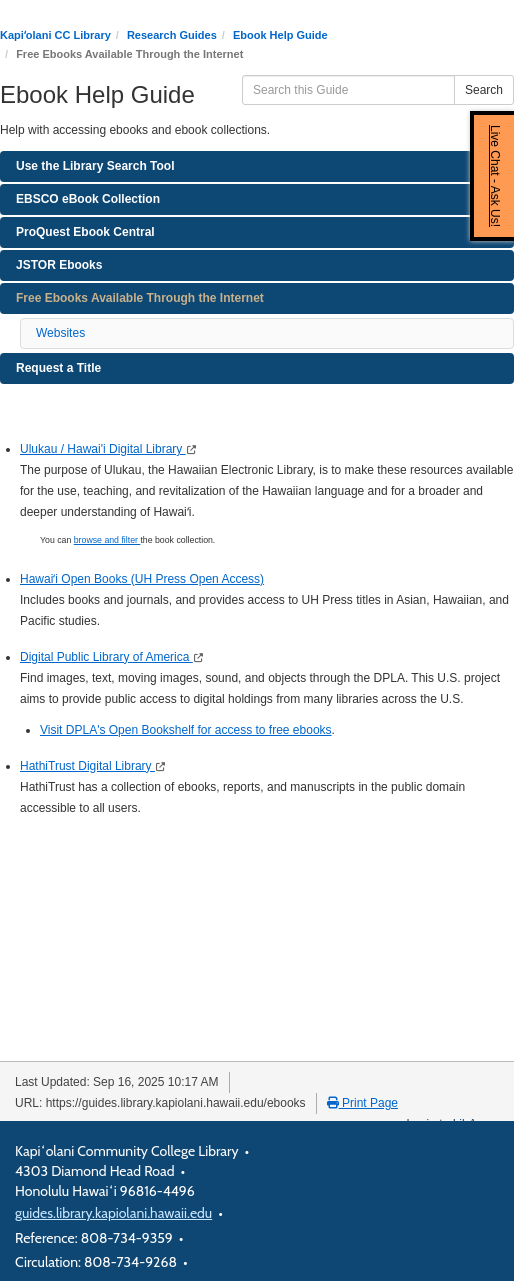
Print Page (362, 1103)
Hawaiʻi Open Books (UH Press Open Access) (142, 579)
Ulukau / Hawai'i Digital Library (103, 449)
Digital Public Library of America (106, 657)
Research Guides (172, 35)
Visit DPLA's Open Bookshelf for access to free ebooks (186, 730)
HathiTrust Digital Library (87, 766)
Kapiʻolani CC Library (55, 35)
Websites (60, 333)
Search (484, 90)
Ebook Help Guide (280, 35)
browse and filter (107, 540)
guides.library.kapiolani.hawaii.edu (113, 1213)
